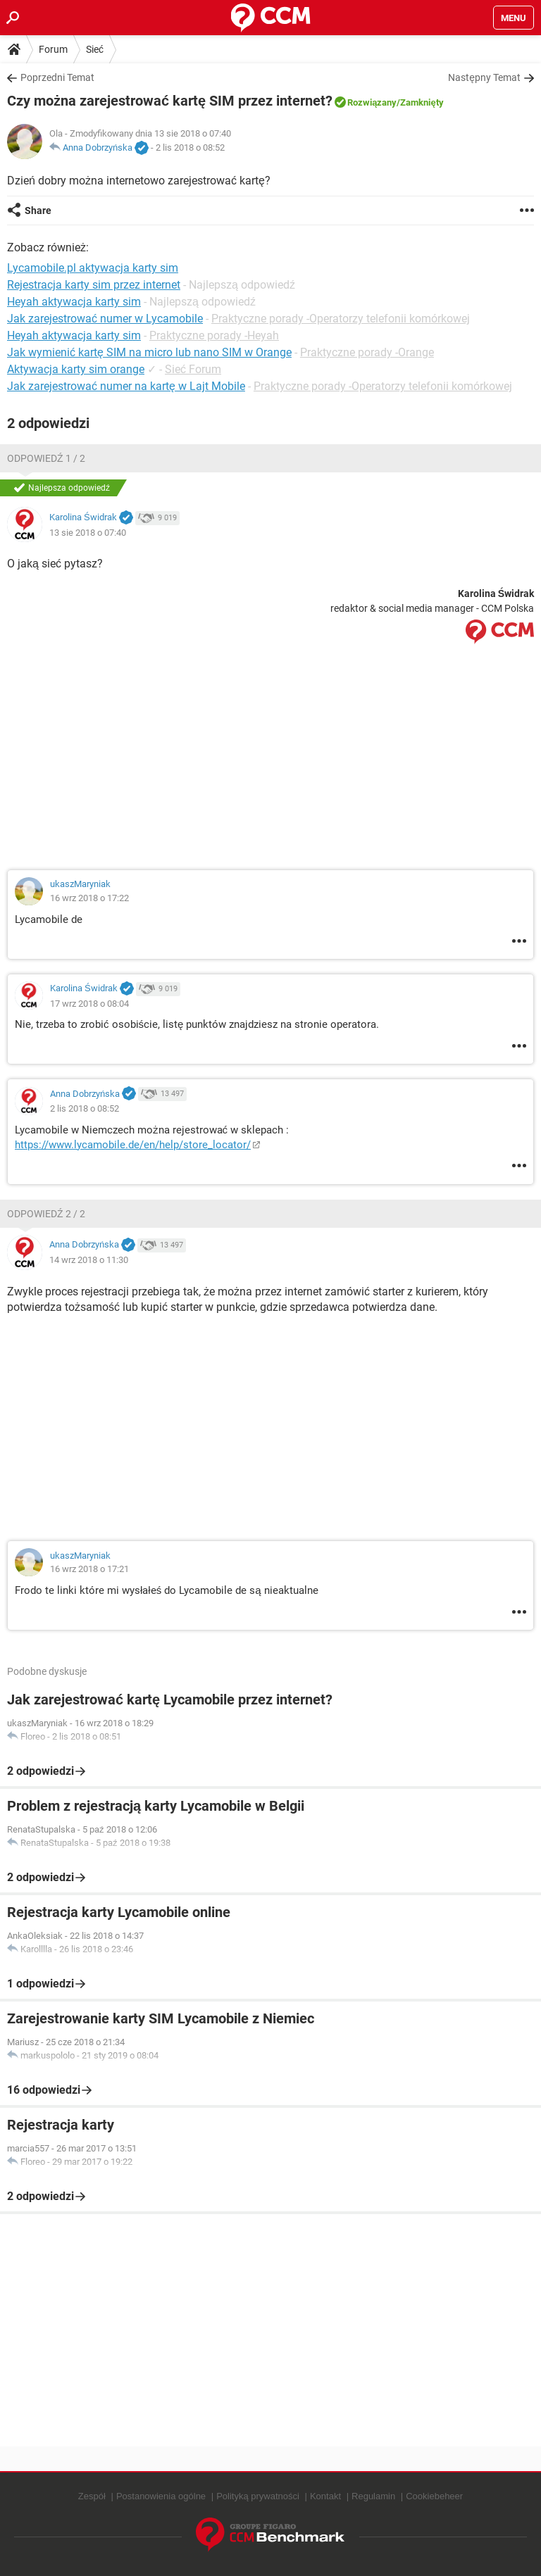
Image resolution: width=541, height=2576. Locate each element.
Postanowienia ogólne (161, 2496)
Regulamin (373, 2496)
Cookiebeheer (434, 2496)
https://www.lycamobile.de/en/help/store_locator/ (133, 1144)
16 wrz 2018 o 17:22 (89, 898)
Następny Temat (484, 77)
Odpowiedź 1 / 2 (46, 458)
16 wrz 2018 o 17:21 (89, 1569)
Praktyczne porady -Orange (367, 352)
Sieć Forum (193, 369)
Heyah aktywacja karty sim (74, 335)
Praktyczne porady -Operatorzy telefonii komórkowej (340, 318)
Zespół (92, 2496)
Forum (53, 49)
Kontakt (325, 2496)
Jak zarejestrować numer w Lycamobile (105, 318)
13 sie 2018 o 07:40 (87, 532)
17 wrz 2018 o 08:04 (89, 1003)
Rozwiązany (372, 102)
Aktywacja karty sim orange (75, 369)
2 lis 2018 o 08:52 (190, 147)
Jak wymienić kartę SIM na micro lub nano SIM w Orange (149, 352)
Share (38, 210)
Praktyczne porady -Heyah (214, 335)
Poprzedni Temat (57, 77)
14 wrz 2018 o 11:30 (88, 1260)
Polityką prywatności (257, 2496)
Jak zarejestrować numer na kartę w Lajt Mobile (126, 386)
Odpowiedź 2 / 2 (46, 1213)
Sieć (95, 49)
